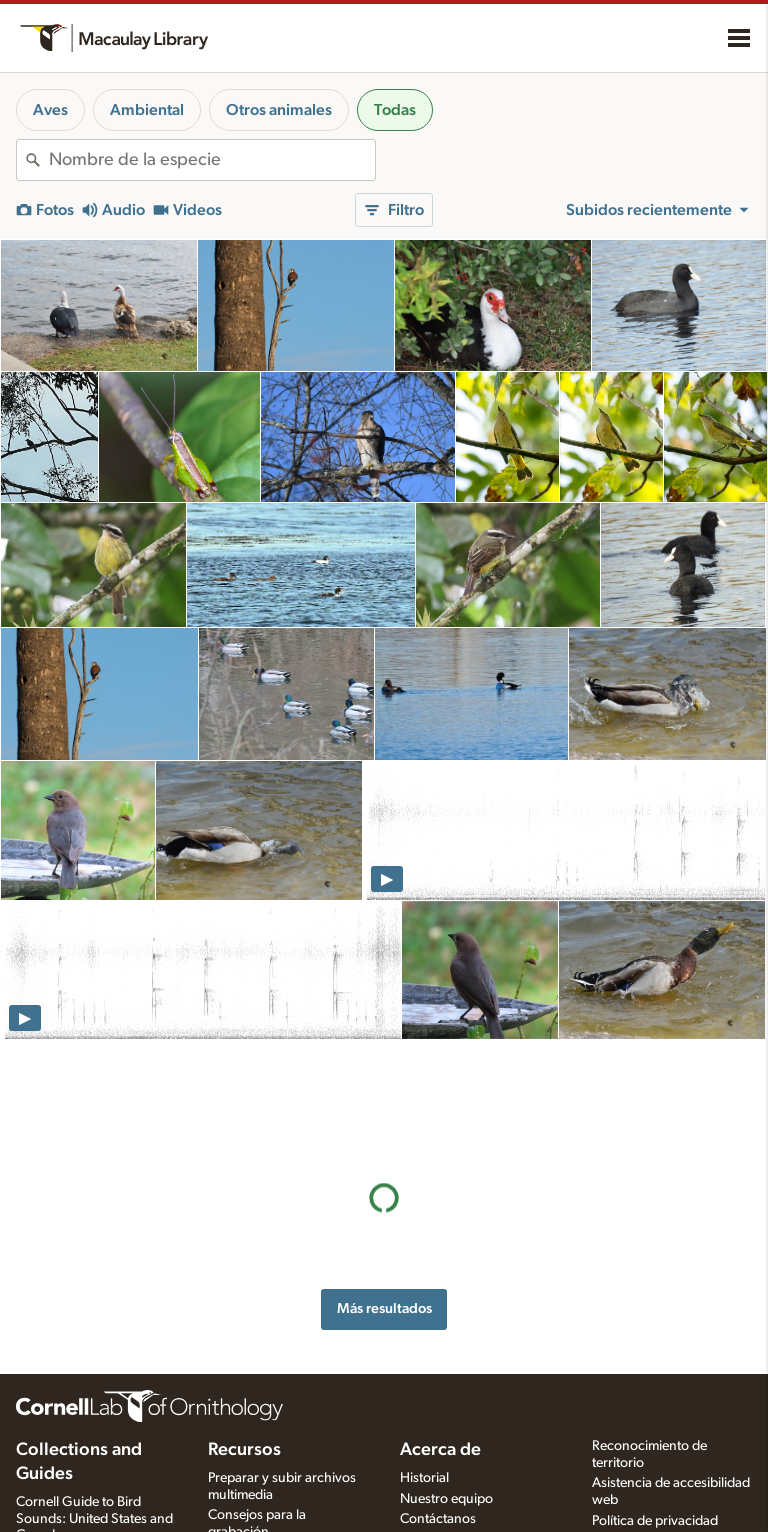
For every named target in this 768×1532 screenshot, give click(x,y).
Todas (395, 110)
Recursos (244, 1375)
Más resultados (384, 1198)
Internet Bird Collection (84, 1502)
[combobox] (212, 160)
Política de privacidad (655, 1446)
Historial (424, 1403)
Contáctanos (438, 1444)
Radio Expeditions (69, 1481)
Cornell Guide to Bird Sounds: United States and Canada (94, 1444)
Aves (50, 110)
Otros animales (279, 110)
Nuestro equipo (446, 1423)
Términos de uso (640, 1467)
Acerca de (440, 1375)
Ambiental (147, 110)
